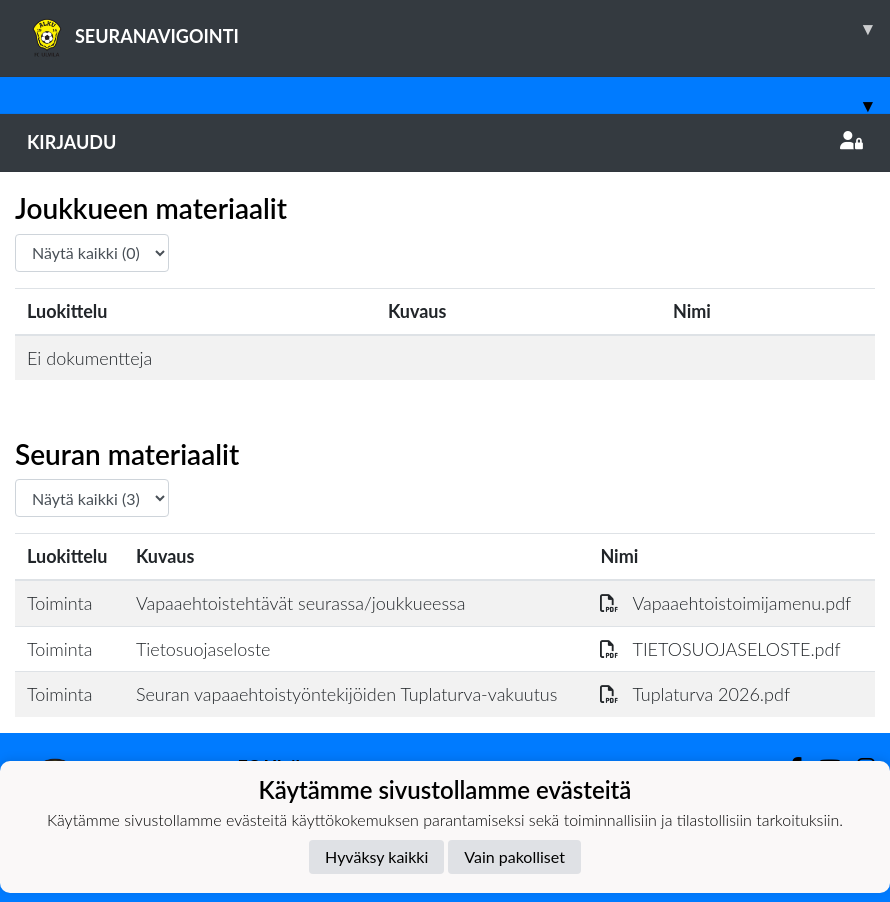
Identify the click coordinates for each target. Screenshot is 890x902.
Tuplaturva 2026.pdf (695, 694)
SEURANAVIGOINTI (458, 29)
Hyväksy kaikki (376, 856)
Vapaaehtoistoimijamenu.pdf (725, 603)
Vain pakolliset (514, 856)
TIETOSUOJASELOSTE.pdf (720, 649)
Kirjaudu (445, 142)
